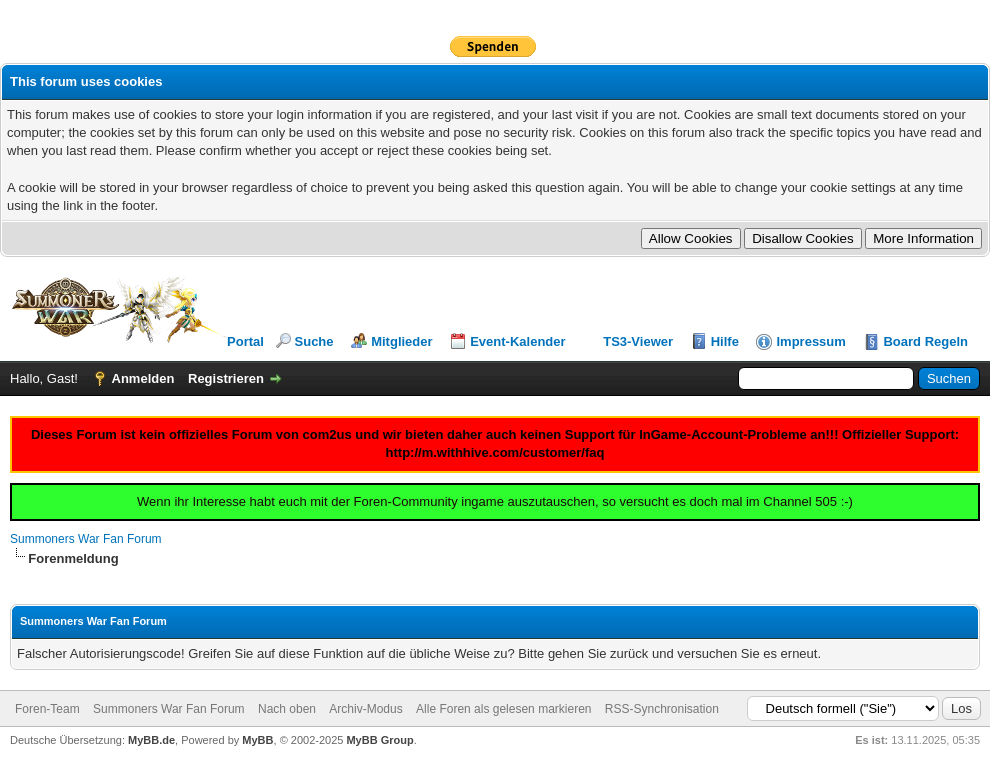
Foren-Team (47, 709)
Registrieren (226, 378)
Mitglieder (401, 341)
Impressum (810, 341)
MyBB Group (379, 740)
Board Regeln (925, 341)
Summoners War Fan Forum (86, 539)
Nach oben (287, 709)
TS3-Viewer (638, 341)
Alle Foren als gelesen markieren (503, 709)
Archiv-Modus (365, 709)
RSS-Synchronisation (662, 709)
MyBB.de (151, 740)
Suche (314, 341)
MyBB (257, 740)
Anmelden (143, 378)
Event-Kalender (517, 341)
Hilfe (725, 341)
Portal (245, 341)
